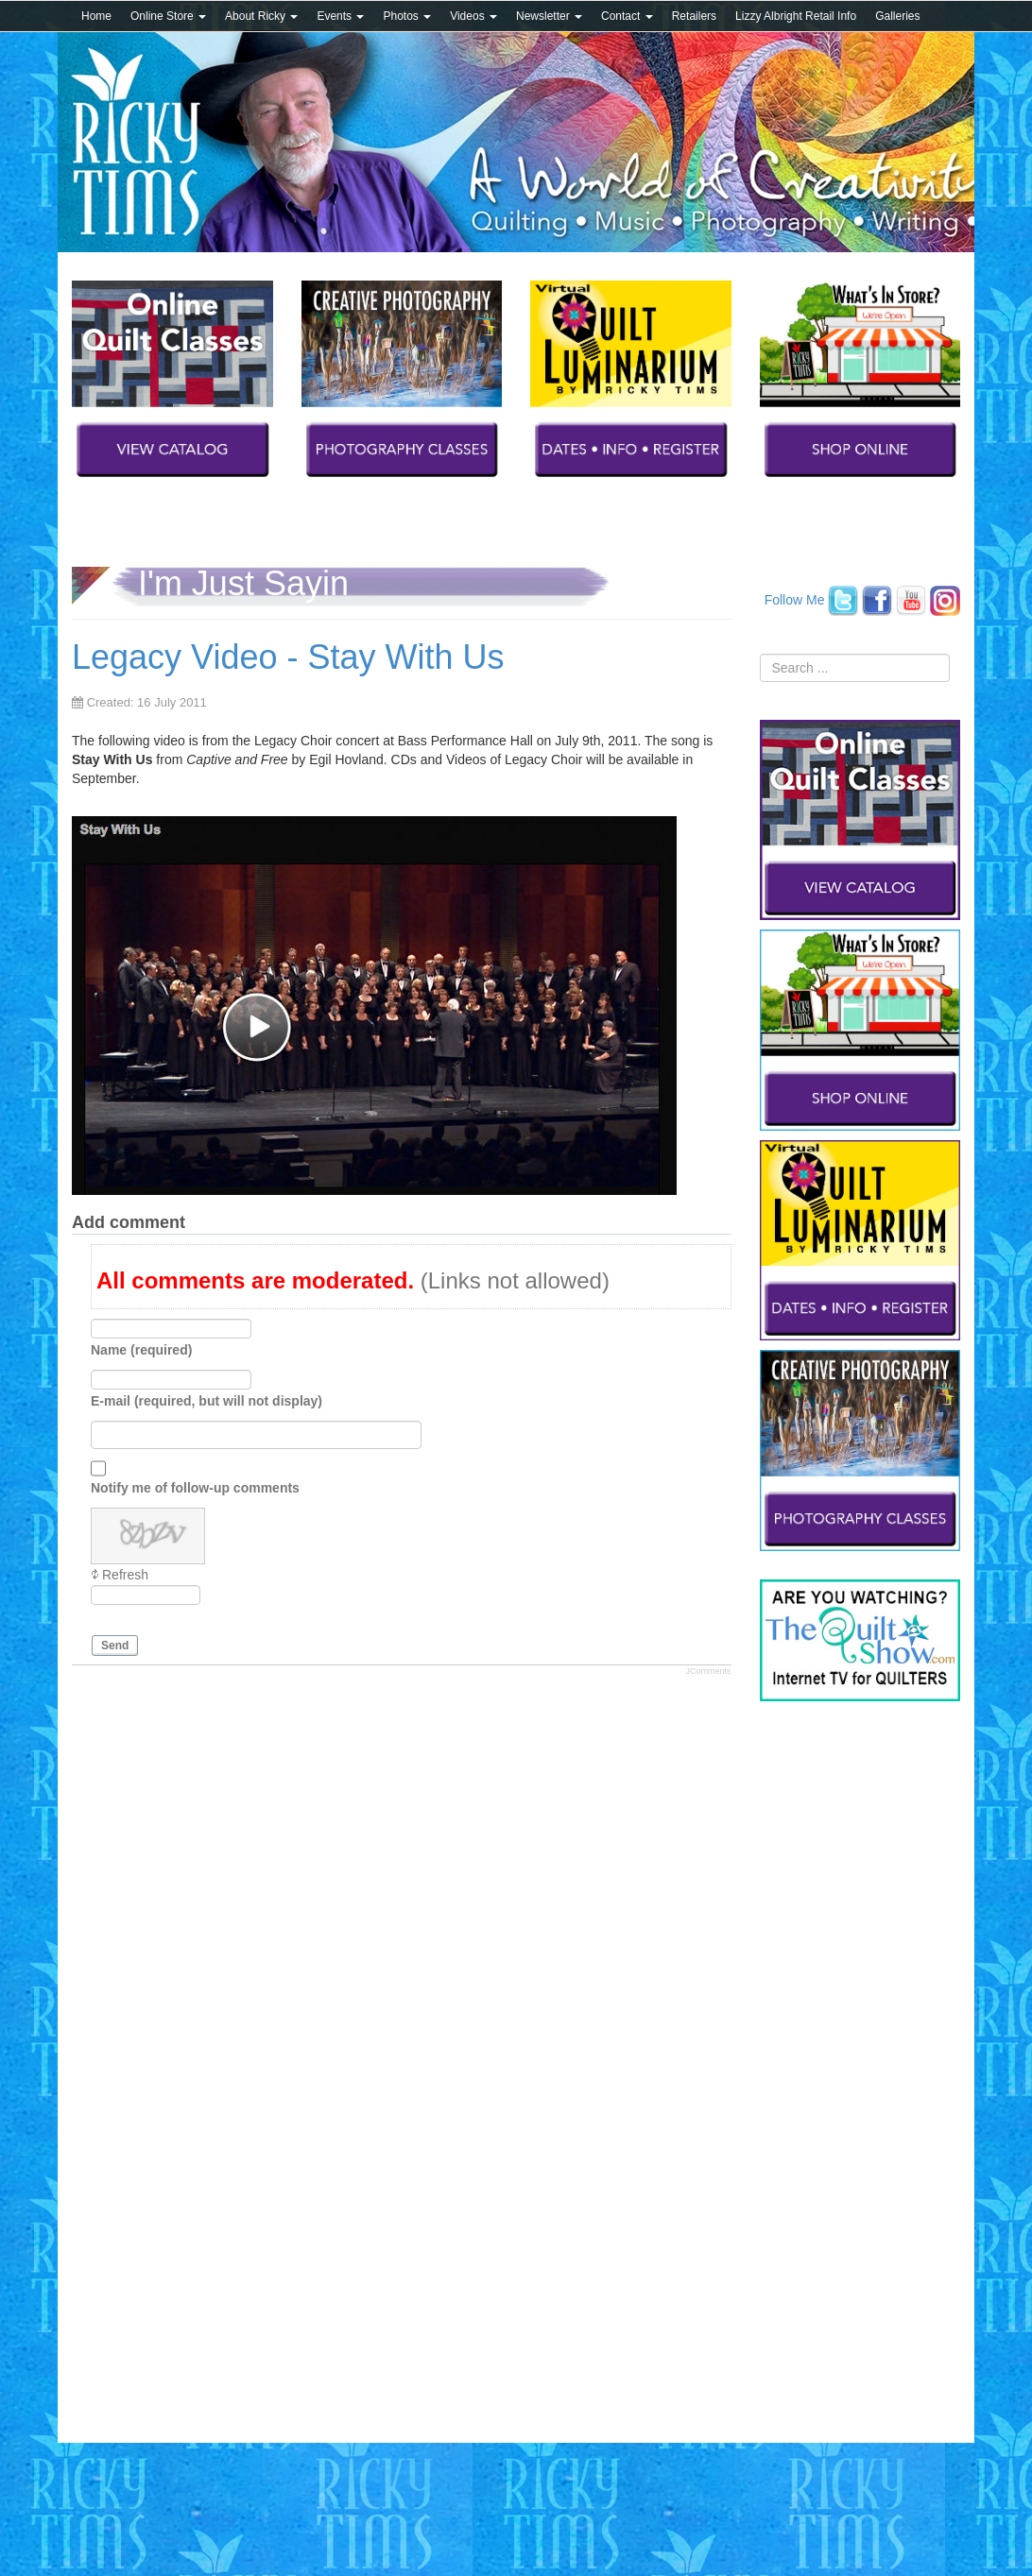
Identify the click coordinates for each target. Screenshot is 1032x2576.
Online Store (168, 16)
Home (96, 16)
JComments (708, 1671)
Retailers (694, 16)
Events (340, 16)
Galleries (897, 16)
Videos (473, 16)
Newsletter (549, 16)
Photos (407, 16)
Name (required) (141, 1349)
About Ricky (261, 16)
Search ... (760, 654)
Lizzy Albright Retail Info (795, 16)
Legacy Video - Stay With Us (288, 657)
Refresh (125, 1574)
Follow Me (795, 598)
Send (115, 1645)
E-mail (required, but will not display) (206, 1400)
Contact (627, 16)
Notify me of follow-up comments (195, 1487)
